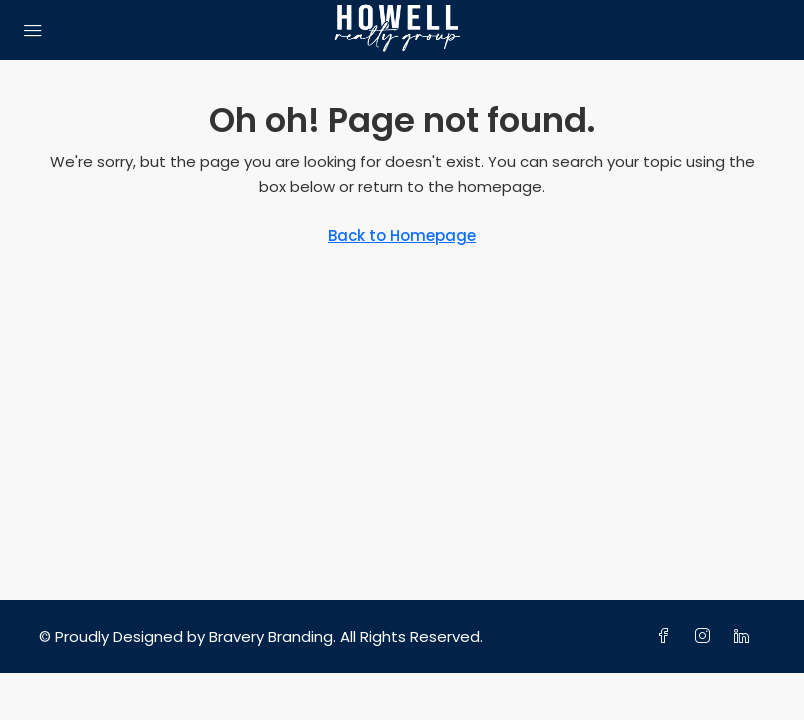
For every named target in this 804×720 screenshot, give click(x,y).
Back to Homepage (402, 235)
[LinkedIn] (745, 636)
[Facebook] (667, 636)
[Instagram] (706, 636)
